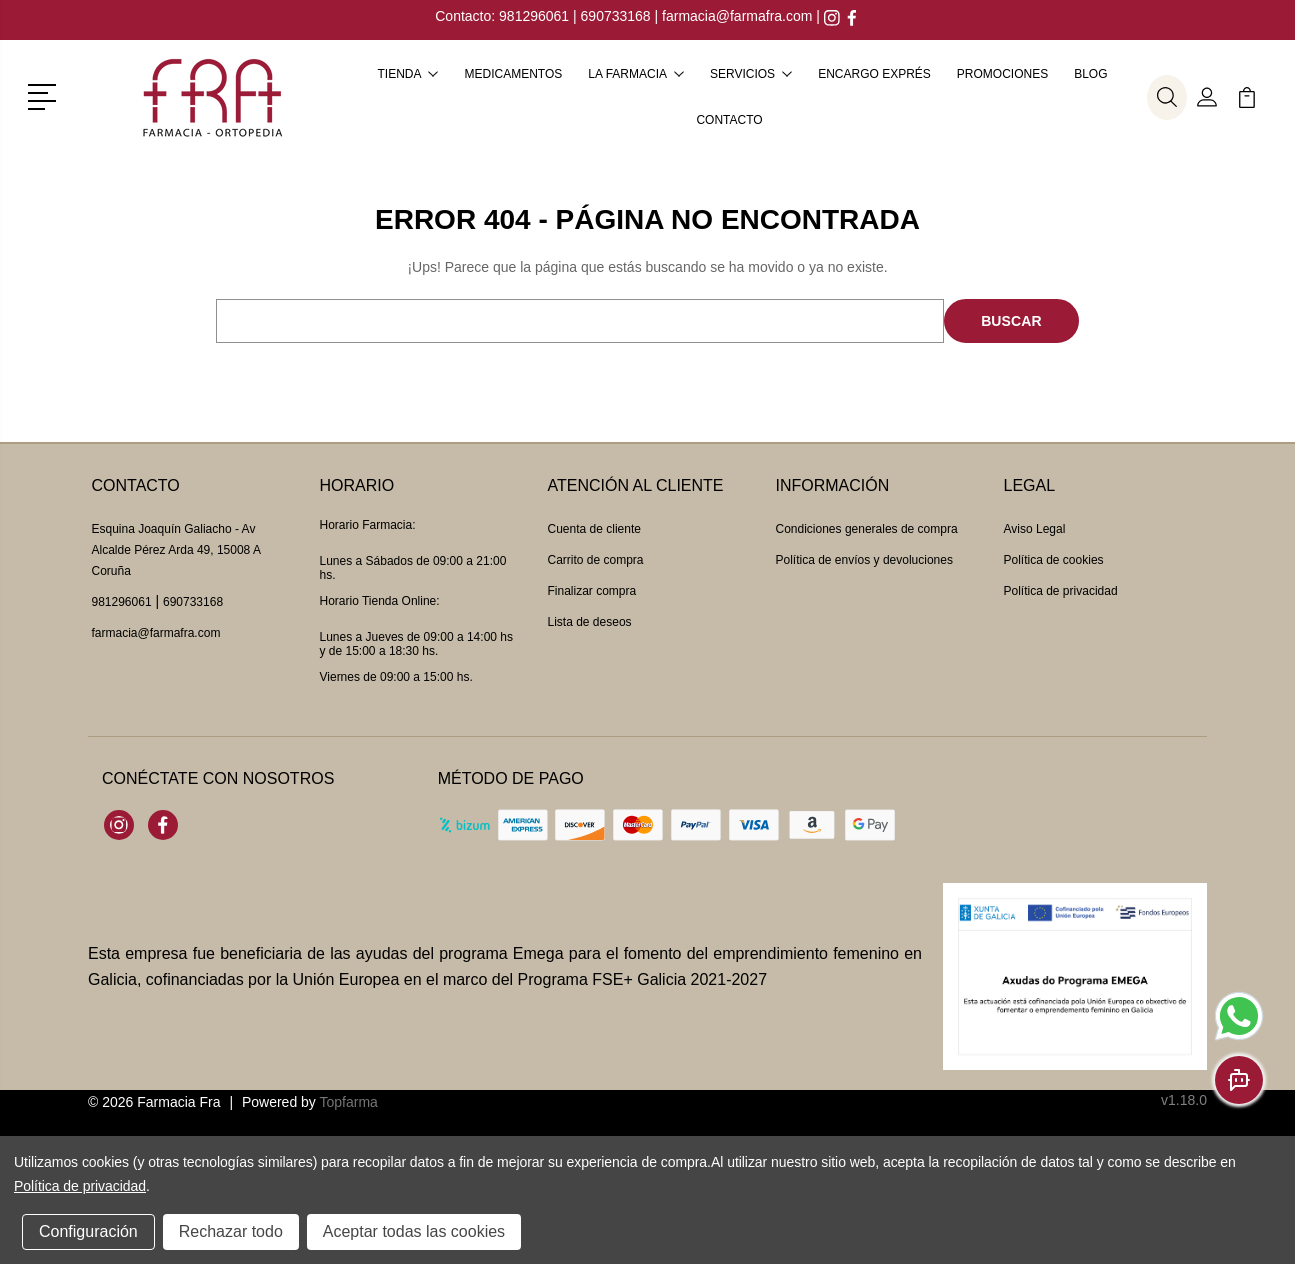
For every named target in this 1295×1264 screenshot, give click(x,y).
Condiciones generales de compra (867, 529)
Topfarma (348, 1102)
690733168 (616, 16)
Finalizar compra (592, 591)
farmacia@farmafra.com (737, 16)
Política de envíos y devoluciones (864, 560)
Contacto (729, 120)
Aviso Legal (1035, 529)
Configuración (88, 1231)
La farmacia (636, 74)
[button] (45, 95)
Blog (1090, 74)
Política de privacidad (1061, 591)
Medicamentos (513, 74)
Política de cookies (1054, 560)
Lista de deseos (590, 622)
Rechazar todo (231, 1231)
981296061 (536, 16)
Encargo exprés (874, 74)
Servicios (751, 74)
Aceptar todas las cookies (414, 1231)
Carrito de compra (596, 560)
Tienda (407, 74)
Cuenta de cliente (594, 529)
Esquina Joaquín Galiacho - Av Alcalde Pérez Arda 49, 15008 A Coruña (176, 550)
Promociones (1002, 74)
